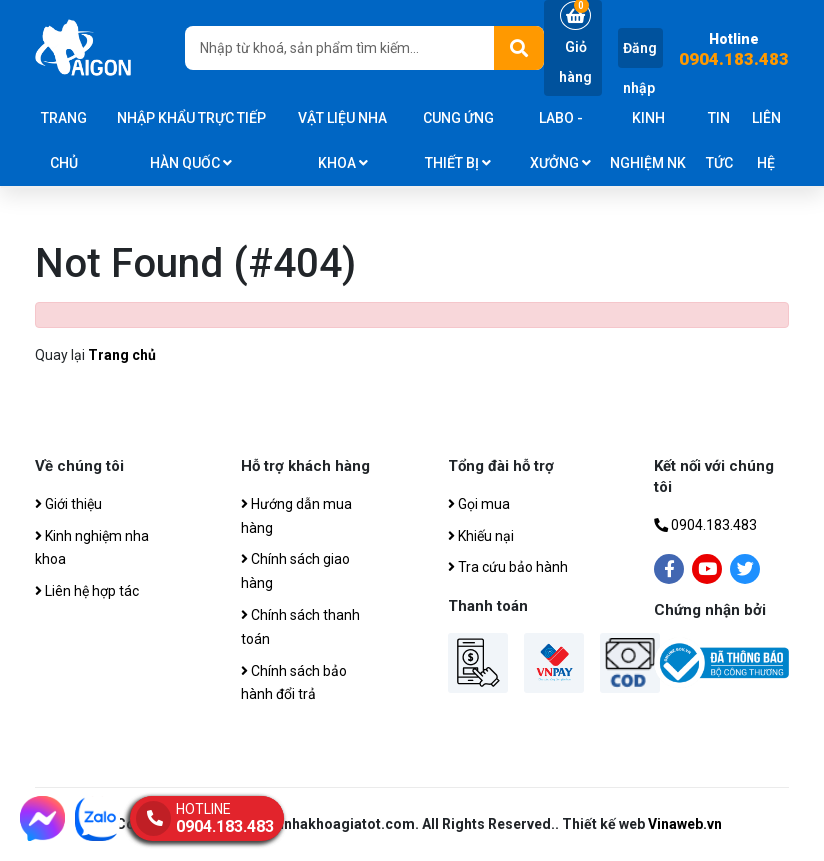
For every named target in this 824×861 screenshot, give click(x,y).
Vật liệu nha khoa (342, 140)
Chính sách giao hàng (295, 571)
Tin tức (719, 140)
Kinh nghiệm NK (648, 140)
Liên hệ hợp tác (87, 591)
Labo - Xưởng (560, 140)
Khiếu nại (481, 536)
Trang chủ (64, 140)
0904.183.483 (734, 59)
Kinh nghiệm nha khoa (92, 548)
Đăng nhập (640, 68)
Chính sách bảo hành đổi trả (294, 683)
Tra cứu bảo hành (508, 567)
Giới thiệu (68, 504)
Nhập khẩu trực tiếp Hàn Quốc (191, 140)
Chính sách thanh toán (300, 627)
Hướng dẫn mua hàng (296, 516)
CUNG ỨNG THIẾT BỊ (458, 140)
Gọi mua (479, 504)
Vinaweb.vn (685, 824)
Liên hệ (766, 140)
